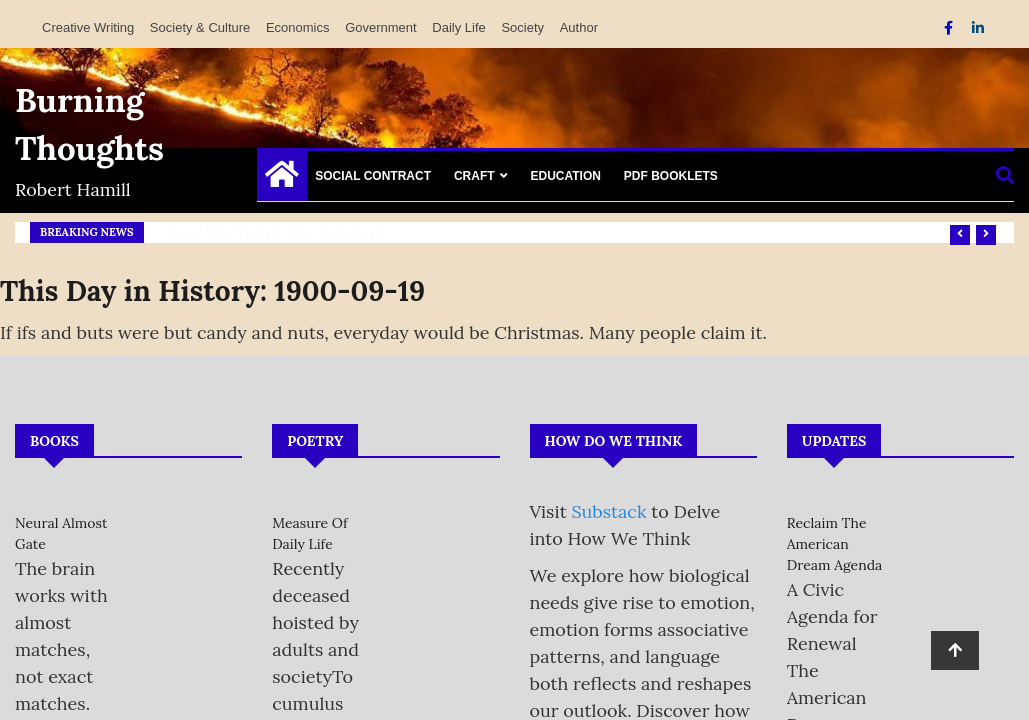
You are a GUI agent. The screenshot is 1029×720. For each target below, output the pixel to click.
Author (579, 27)
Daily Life (458, 27)
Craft (474, 176)
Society (522, 27)
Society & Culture (200, 27)
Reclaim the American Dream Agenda (835, 544)
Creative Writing (88, 27)
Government (381, 27)
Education (565, 176)
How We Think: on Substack (276, 232)
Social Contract (373, 176)
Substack (608, 511)
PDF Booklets (671, 176)
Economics (298, 27)
